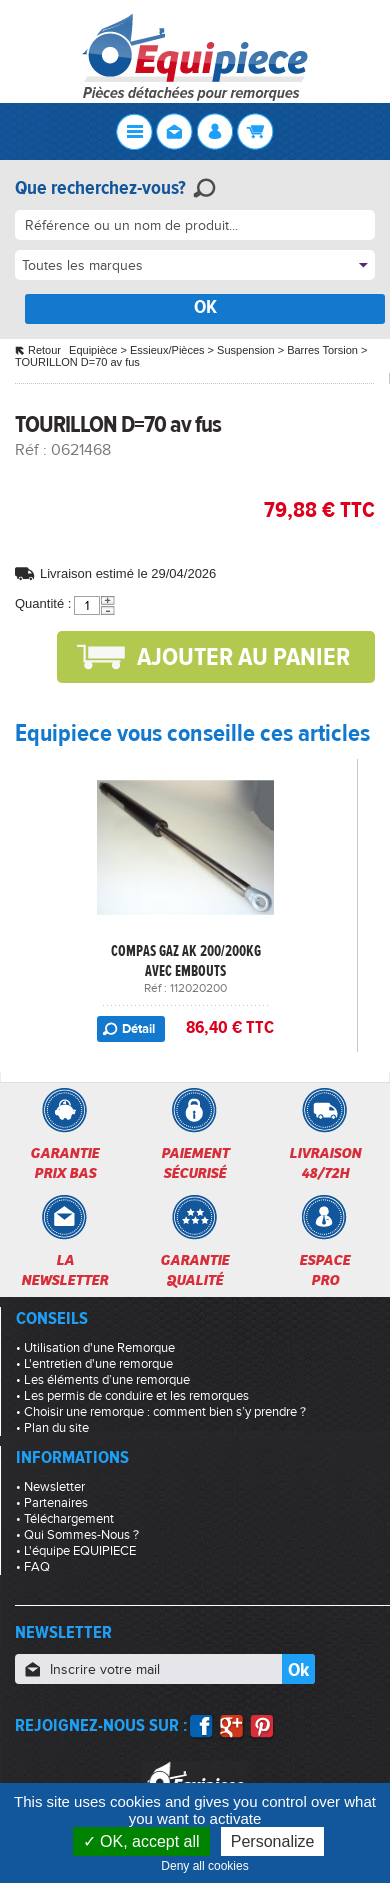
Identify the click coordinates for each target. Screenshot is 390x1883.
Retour (44, 350)
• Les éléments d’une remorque (103, 1380)
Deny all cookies (209, 1866)
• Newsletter (50, 1487)
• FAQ (33, 1567)
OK (205, 306)
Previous (25, 869)
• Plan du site (52, 1428)
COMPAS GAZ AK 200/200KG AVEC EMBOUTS (186, 961)
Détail (138, 1029)
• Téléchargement (65, 1519)
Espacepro (324, 1270)
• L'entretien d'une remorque (94, 1364)
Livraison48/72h (325, 1163)
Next (365, 869)
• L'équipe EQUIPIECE (76, 1551)
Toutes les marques (82, 265)
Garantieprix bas (64, 1163)
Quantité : (43, 603)
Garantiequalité (194, 1270)
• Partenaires (52, 1503)
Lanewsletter (64, 1270)
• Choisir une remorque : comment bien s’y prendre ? (161, 1412)
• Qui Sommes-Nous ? (77, 1535)
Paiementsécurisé (195, 1163)
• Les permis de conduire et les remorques (132, 1396)
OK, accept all (141, 1841)
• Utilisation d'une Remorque (95, 1348)
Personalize (273, 1841)
